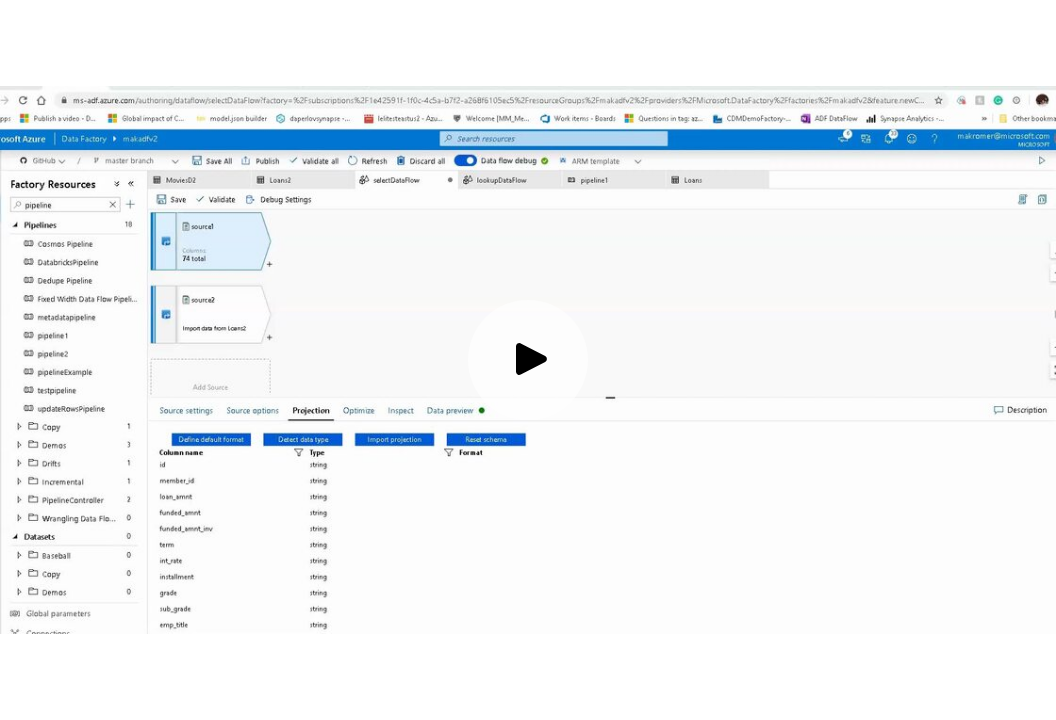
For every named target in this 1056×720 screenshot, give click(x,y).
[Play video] (528, 360)
